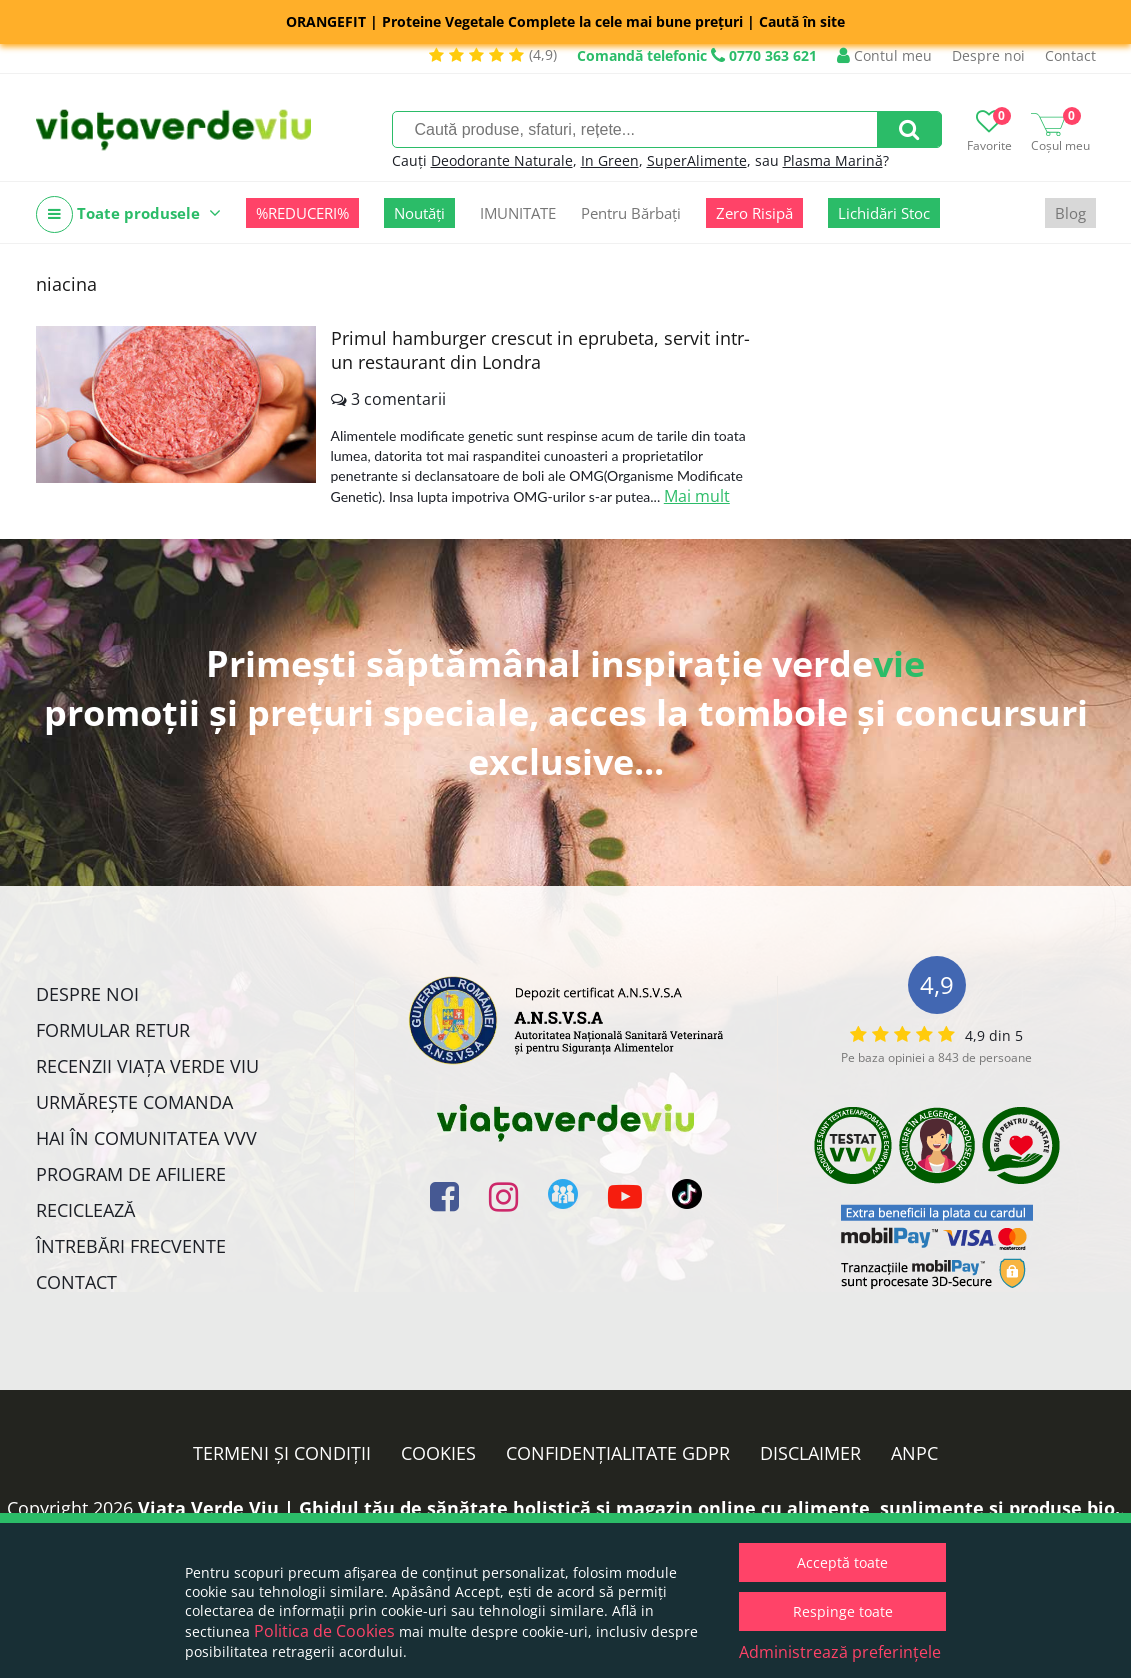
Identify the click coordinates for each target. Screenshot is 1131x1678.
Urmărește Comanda (134, 1102)
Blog (1070, 213)
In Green (610, 160)
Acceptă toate (842, 1562)
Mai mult (697, 496)
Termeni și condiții (282, 1453)
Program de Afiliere (131, 1174)
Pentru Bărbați (631, 213)
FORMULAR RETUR (113, 1030)
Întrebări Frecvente (131, 1246)
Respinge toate (843, 1611)
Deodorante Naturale (502, 160)
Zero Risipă (754, 213)
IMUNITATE (518, 213)
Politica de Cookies (324, 1631)
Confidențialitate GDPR (618, 1453)
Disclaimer (810, 1453)
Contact (1070, 55)
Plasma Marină (833, 160)
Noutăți (419, 213)
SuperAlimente (697, 160)
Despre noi (988, 55)
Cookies (438, 1453)
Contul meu (884, 55)
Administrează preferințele (840, 1652)
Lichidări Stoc (884, 213)
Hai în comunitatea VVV (146, 1138)
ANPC (914, 1453)
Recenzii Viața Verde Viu (147, 1066)
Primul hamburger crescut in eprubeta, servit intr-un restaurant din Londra (540, 350)
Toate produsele (128, 214)
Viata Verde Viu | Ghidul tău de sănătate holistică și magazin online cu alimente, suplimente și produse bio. (629, 1508)
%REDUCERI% (302, 213)
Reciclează (85, 1210)
